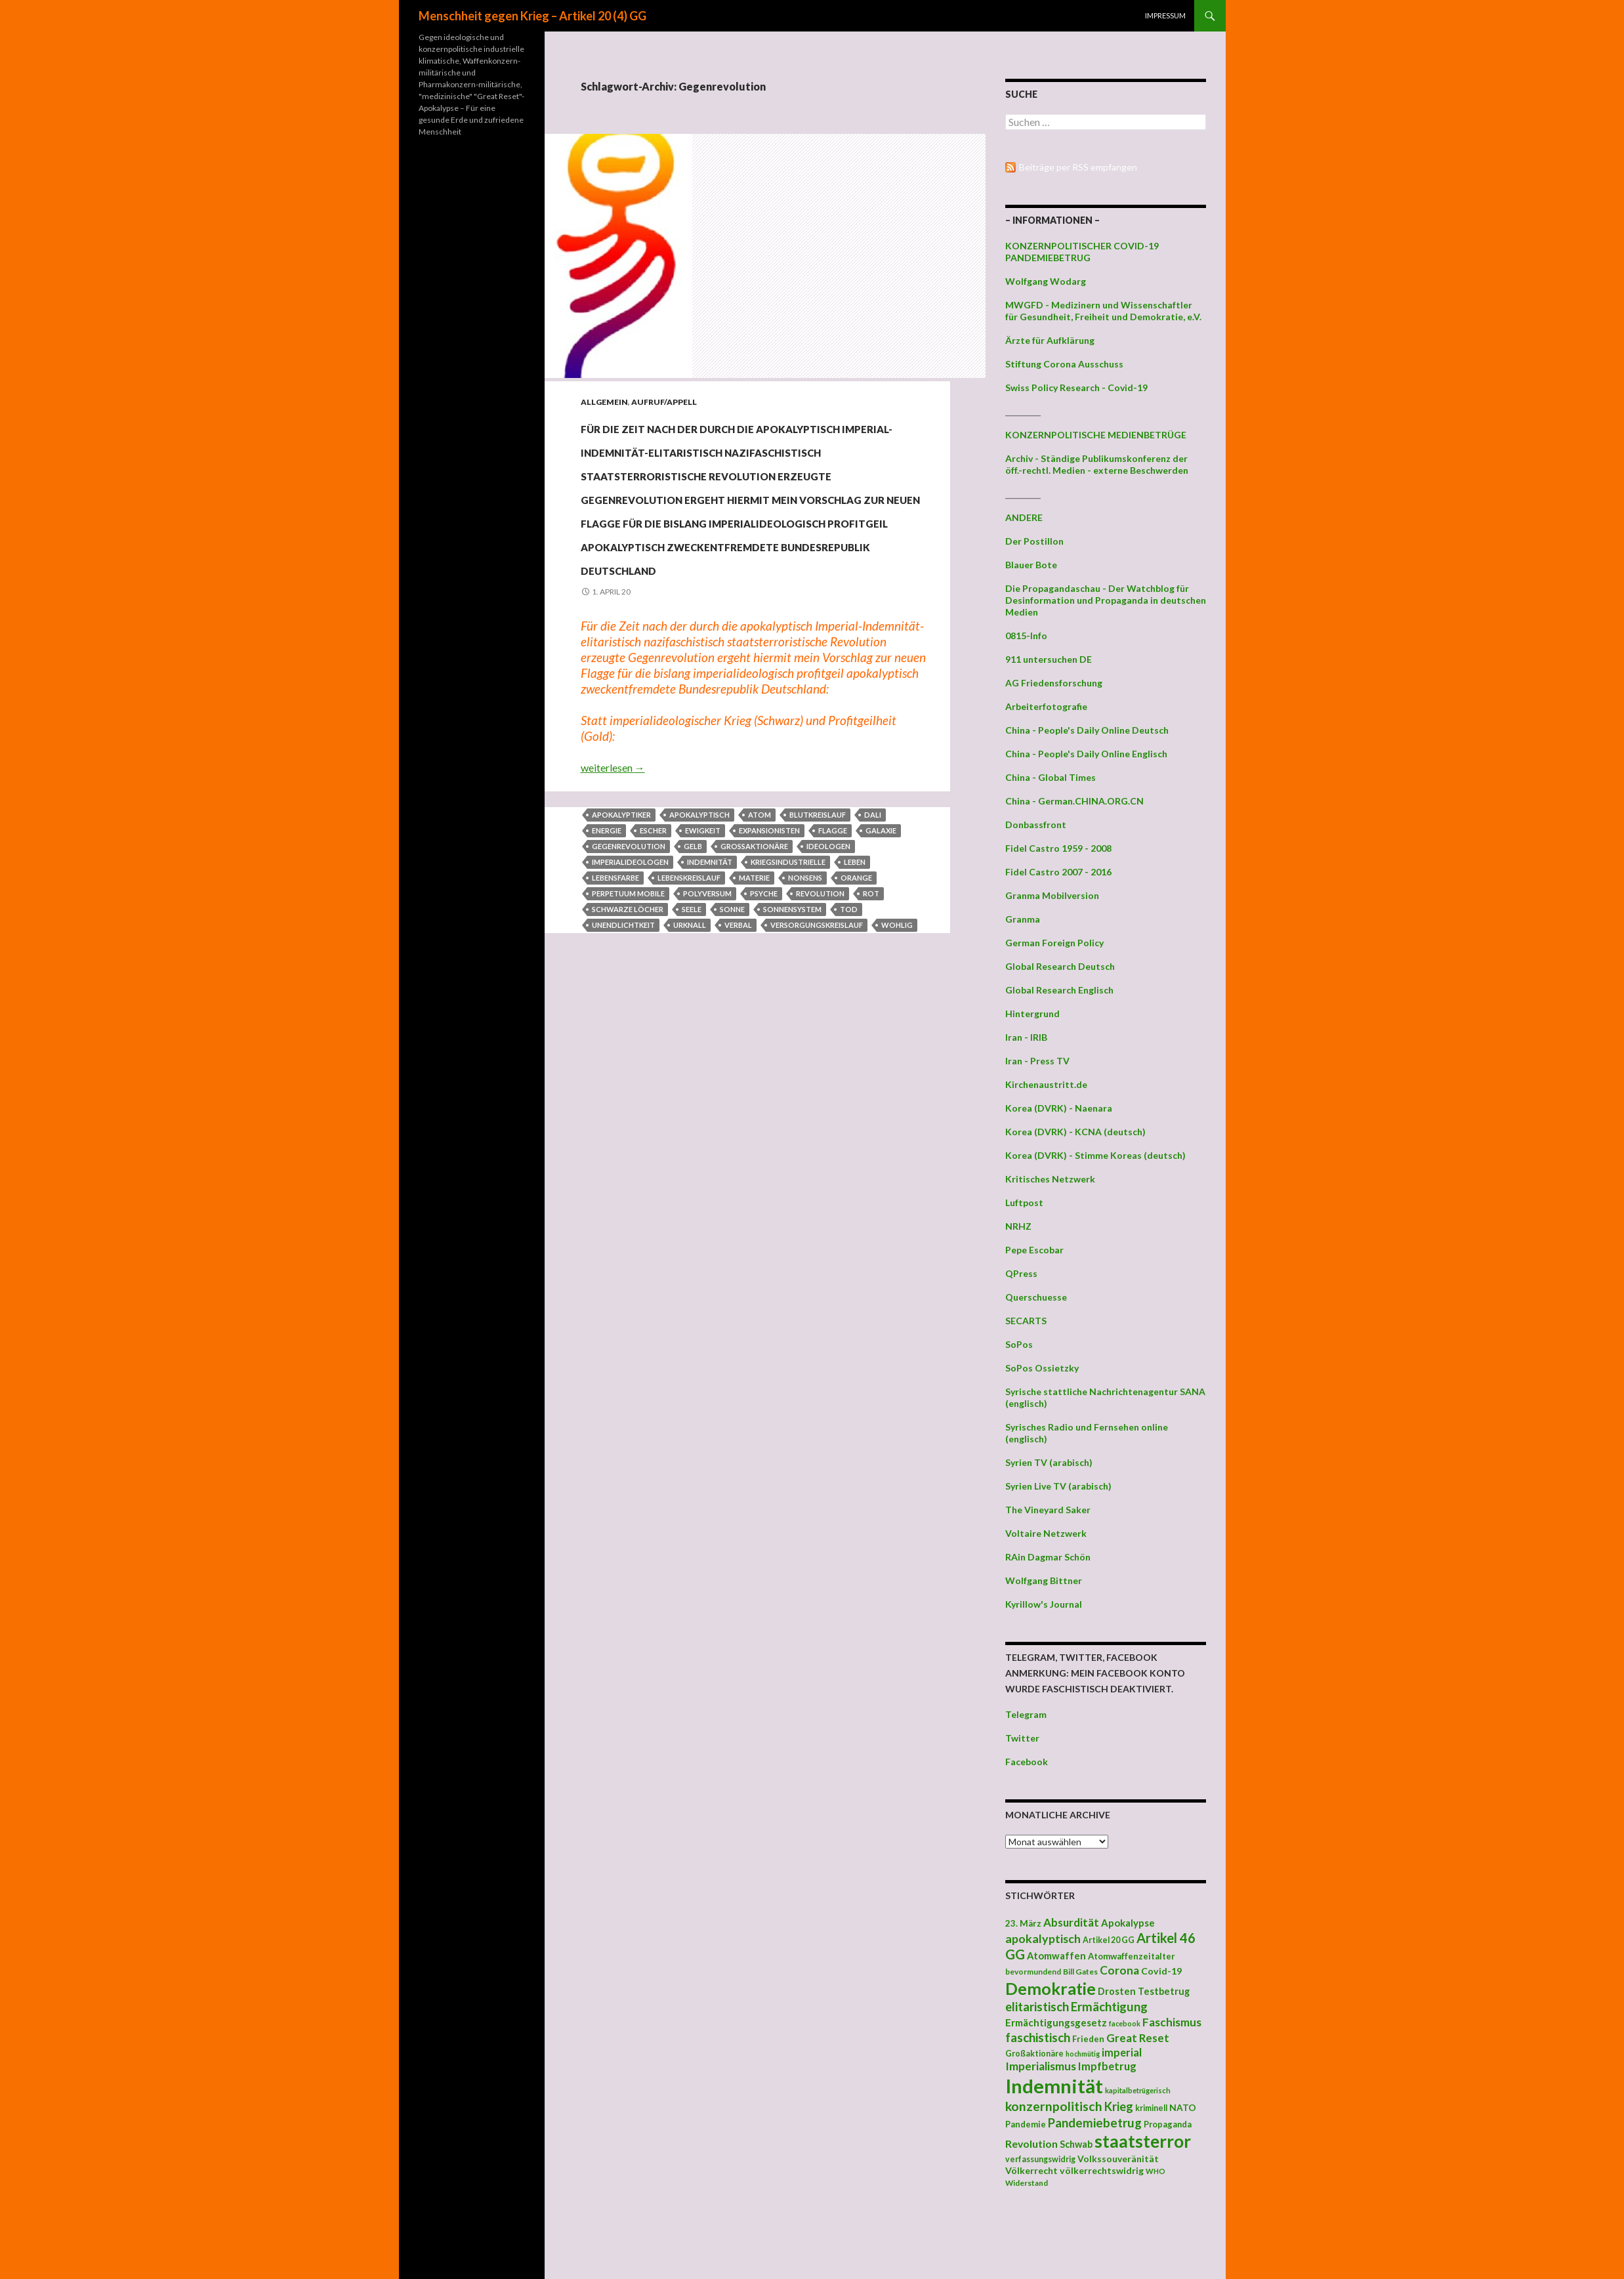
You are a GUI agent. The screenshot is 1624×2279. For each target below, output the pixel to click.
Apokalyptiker (621, 956)
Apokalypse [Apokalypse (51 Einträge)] (1128, 1923)
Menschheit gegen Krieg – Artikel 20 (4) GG (532, 16)
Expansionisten (769, 972)
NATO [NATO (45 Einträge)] (1182, 2107)
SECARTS (1026, 1320)
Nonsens (805, 1019)
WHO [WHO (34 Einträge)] (1155, 2171)
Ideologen (828, 988)
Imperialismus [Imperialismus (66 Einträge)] (1040, 2066)
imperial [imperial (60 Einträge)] (1122, 2052)
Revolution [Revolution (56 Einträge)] (1031, 2143)
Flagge (832, 972)
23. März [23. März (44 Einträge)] (1023, 1923)
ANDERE (1024, 517)
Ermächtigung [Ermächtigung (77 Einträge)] (1109, 2006)
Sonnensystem (792, 1051)
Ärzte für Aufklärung (1049, 340)
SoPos (1019, 1344)
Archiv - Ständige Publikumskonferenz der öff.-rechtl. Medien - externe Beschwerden (1096, 464)
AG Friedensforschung (1053, 682)
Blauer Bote (1031, 564)
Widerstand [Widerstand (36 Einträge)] (1026, 2182)
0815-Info (1026, 635)
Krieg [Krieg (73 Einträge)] (1118, 2106)
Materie (754, 1019)
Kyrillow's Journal (1043, 1604)
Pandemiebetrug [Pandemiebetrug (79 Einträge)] (1095, 2123)
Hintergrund (1032, 1013)
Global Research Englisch (1059, 989)
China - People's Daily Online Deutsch (1087, 730)
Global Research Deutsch (1060, 966)
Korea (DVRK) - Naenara (1058, 1108)
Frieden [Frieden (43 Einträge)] (1088, 2039)
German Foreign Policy (1054, 942)
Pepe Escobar (1034, 1249)
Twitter (1022, 1738)
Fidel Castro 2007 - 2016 (1058, 871)
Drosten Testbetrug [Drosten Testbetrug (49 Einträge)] (1144, 1991)
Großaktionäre (754, 988)
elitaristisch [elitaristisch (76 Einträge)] (1037, 2006)
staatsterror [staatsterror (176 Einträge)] (1142, 2141)
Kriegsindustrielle (788, 1003)
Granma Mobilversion (1052, 895)
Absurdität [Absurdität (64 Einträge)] (1071, 1922)
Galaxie (880, 972)
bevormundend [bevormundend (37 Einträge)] (1033, 1971)
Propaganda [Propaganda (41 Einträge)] (1168, 2124)
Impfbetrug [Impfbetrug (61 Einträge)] (1107, 2066)
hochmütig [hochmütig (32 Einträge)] (1083, 2053)
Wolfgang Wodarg (1045, 281)
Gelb (693, 988)
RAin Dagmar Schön (1048, 1556)
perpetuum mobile (628, 1035)
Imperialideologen (630, 1003)
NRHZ (1018, 1226)
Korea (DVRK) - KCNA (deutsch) (1075, 1131)
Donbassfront (1035, 824)
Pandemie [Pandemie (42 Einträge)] (1025, 2124)
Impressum (1165, 15)
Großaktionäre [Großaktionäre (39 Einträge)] (1034, 2054)
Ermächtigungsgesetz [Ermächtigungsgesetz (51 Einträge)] (1056, 2022)
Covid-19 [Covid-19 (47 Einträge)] (1161, 1970)
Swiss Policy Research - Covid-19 (1076, 387)
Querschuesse (1036, 1297)
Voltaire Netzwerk (1046, 1533)
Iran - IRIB (1026, 1037)
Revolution (820, 1035)
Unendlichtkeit (623, 1066)
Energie (606, 972)
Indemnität (709, 1003)
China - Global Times (1050, 777)
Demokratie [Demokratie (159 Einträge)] (1050, 1988)
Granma (1022, 919)
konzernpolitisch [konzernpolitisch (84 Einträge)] (1053, 2106)
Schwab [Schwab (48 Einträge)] (1076, 2144)
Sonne (732, 1051)
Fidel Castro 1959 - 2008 (1058, 848)
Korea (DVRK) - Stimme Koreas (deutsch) (1095, 1155)
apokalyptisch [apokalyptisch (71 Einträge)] (1043, 1938)
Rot (871, 1035)
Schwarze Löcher (627, 1051)
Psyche (764, 1035)
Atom (759, 956)
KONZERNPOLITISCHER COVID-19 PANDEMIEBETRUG (1082, 251)
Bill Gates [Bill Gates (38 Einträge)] (1080, 1971)
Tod (849, 1051)
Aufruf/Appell (664, 402)
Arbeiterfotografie (1046, 706)
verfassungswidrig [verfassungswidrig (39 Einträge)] (1040, 2159)
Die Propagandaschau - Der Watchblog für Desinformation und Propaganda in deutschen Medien (1105, 600)
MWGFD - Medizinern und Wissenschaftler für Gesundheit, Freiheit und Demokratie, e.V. (1103, 310)
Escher (653, 972)
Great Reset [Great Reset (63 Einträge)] (1137, 2038)
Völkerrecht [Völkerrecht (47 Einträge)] (1031, 2170)
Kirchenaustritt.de (1046, 1084)
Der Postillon (1034, 541)
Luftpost (1024, 1202)
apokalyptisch (699, 956)
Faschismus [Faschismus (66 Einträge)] (1171, 2022)
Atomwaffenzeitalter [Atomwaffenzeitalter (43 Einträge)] (1131, 1956)
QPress (1021, 1273)
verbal (738, 1066)
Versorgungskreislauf (816, 1066)
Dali (872, 956)
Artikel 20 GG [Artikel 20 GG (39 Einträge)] (1109, 1940)
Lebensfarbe (615, 1019)
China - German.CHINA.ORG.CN (1074, 800)
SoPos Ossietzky (1042, 1367)
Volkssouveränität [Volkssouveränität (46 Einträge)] (1118, 2158)
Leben (854, 1003)
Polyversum (707, 1035)
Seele (691, 1051)
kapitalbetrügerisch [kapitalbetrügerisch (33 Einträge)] (1138, 2090)
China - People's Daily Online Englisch (1086, 753)
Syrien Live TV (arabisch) (1058, 1486)
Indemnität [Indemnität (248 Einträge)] (1054, 2085)
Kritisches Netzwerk (1050, 1178)
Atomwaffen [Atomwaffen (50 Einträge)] (1056, 1955)
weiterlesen (613, 909)
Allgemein (604, 402)
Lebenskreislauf (688, 1019)
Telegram (1026, 1714)
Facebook (1026, 1761)
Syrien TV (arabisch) (1049, 1462)
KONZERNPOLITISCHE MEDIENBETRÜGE (1095, 434)
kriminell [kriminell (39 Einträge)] (1151, 2108)
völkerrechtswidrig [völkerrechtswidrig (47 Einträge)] (1102, 2170)
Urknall (689, 1066)
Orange (856, 1019)
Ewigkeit (702, 972)
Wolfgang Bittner (1043, 1580)
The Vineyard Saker (1048, 1509)
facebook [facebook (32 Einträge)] (1124, 2023)
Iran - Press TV (1037, 1060)
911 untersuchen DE (1048, 659)
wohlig (897, 1066)
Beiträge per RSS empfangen (1078, 167)
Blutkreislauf (817, 956)
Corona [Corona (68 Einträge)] (1119, 1970)
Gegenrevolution (628, 988)
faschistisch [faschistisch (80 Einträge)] (1037, 2037)
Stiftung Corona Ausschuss (1064, 363)
